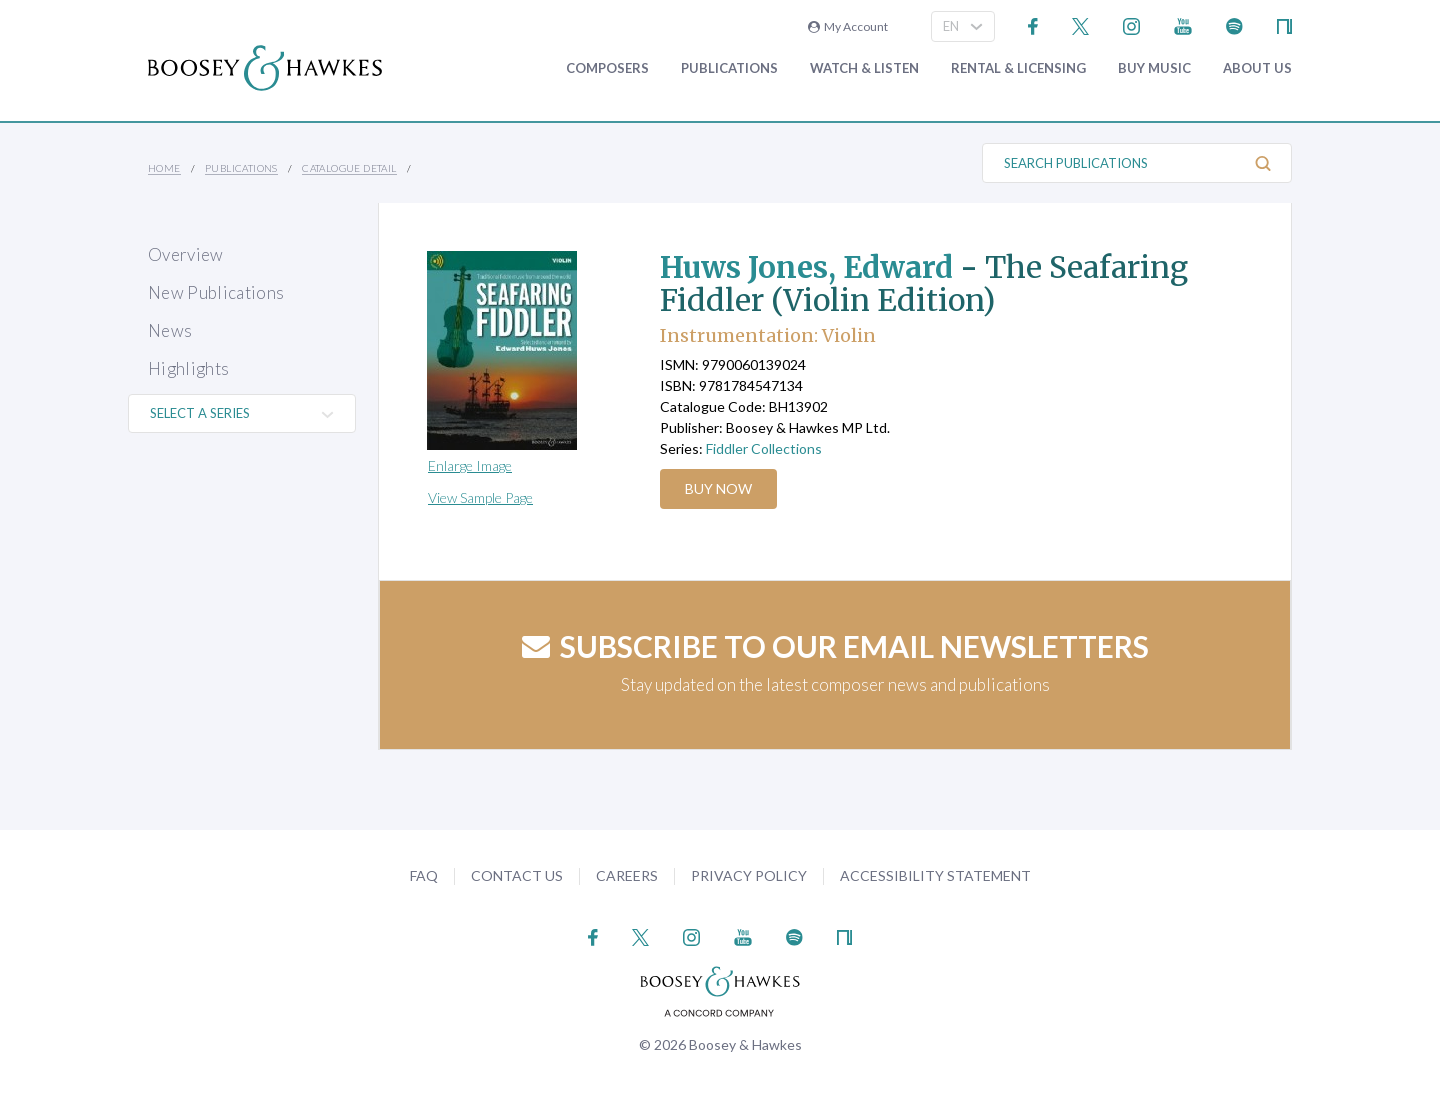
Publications (729, 68)
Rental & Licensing (1018, 68)
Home (164, 168)
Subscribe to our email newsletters (835, 646)
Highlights (188, 368)
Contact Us (517, 875)
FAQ (424, 875)
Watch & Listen (864, 68)
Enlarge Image (470, 465)
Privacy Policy (749, 875)
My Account (848, 26)
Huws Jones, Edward (811, 267)
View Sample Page (480, 497)
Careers (627, 875)
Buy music (1154, 68)
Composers (607, 68)
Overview (186, 254)
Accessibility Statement (935, 875)
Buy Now (719, 488)
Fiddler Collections (764, 448)
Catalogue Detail (349, 168)
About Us (1257, 68)
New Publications (216, 292)
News (170, 330)
